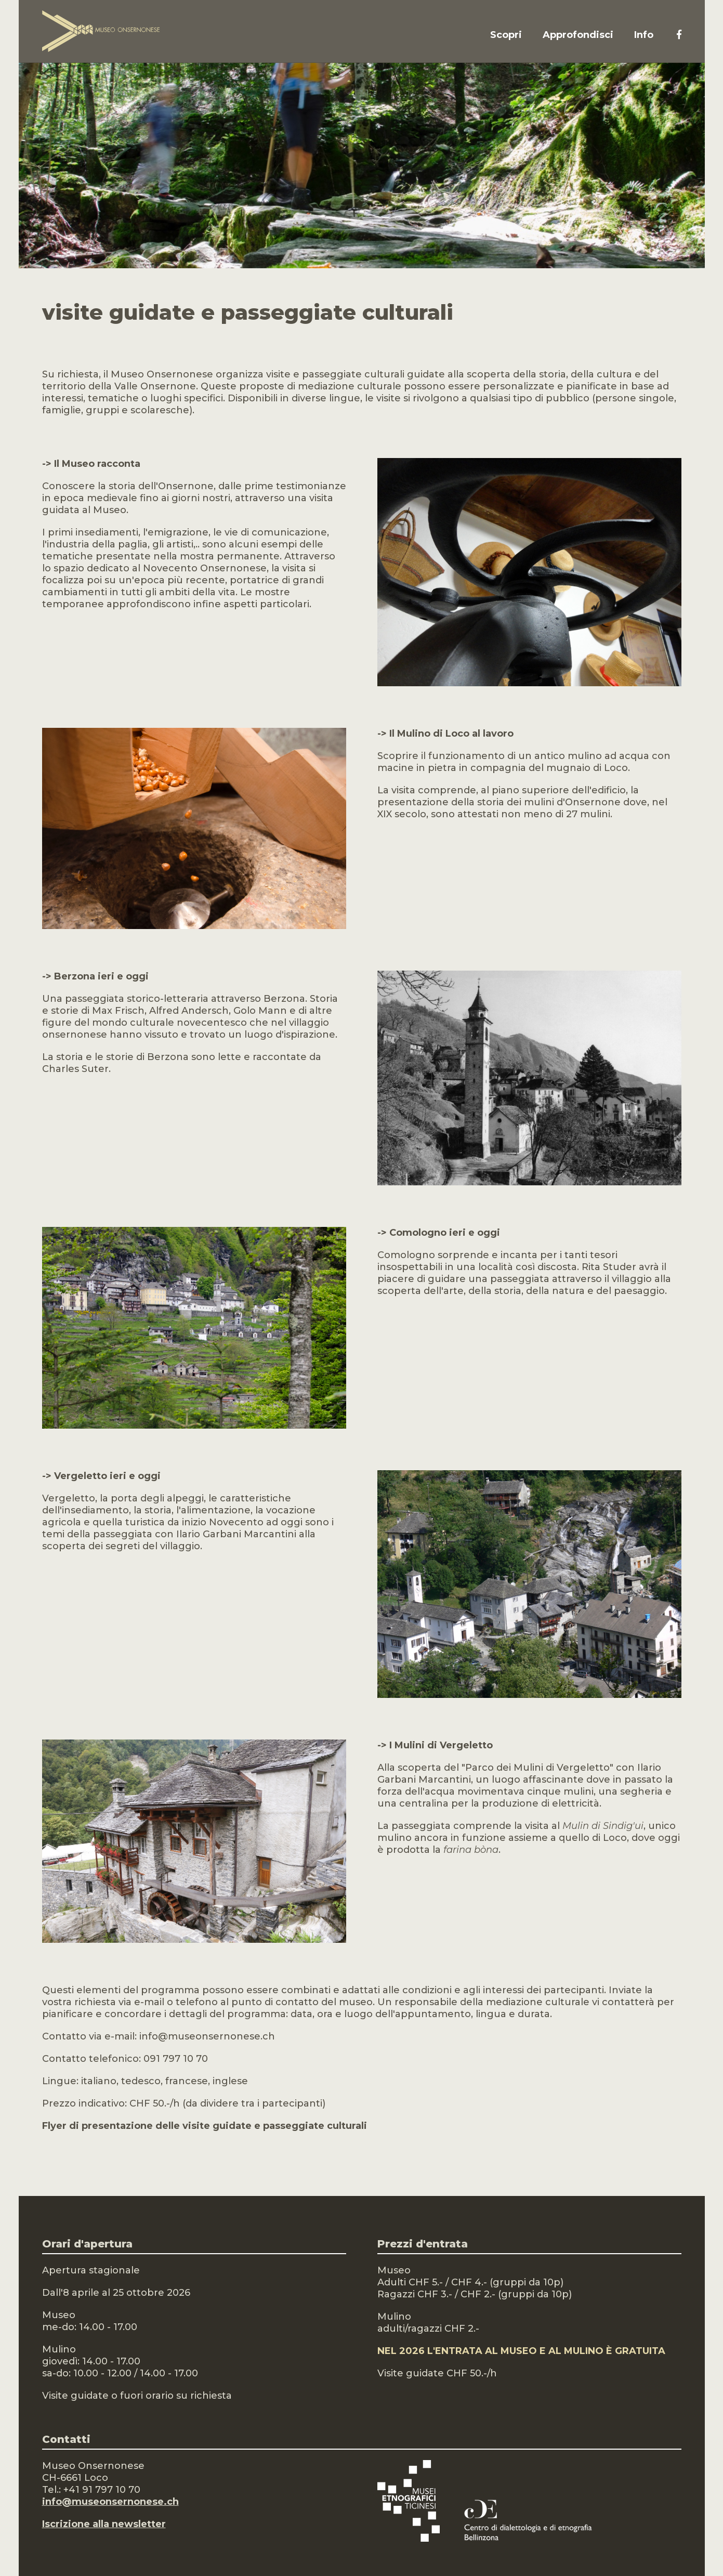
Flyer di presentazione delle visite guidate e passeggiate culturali (204, 2126)
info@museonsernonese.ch (110, 2501)
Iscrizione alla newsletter (104, 2524)
